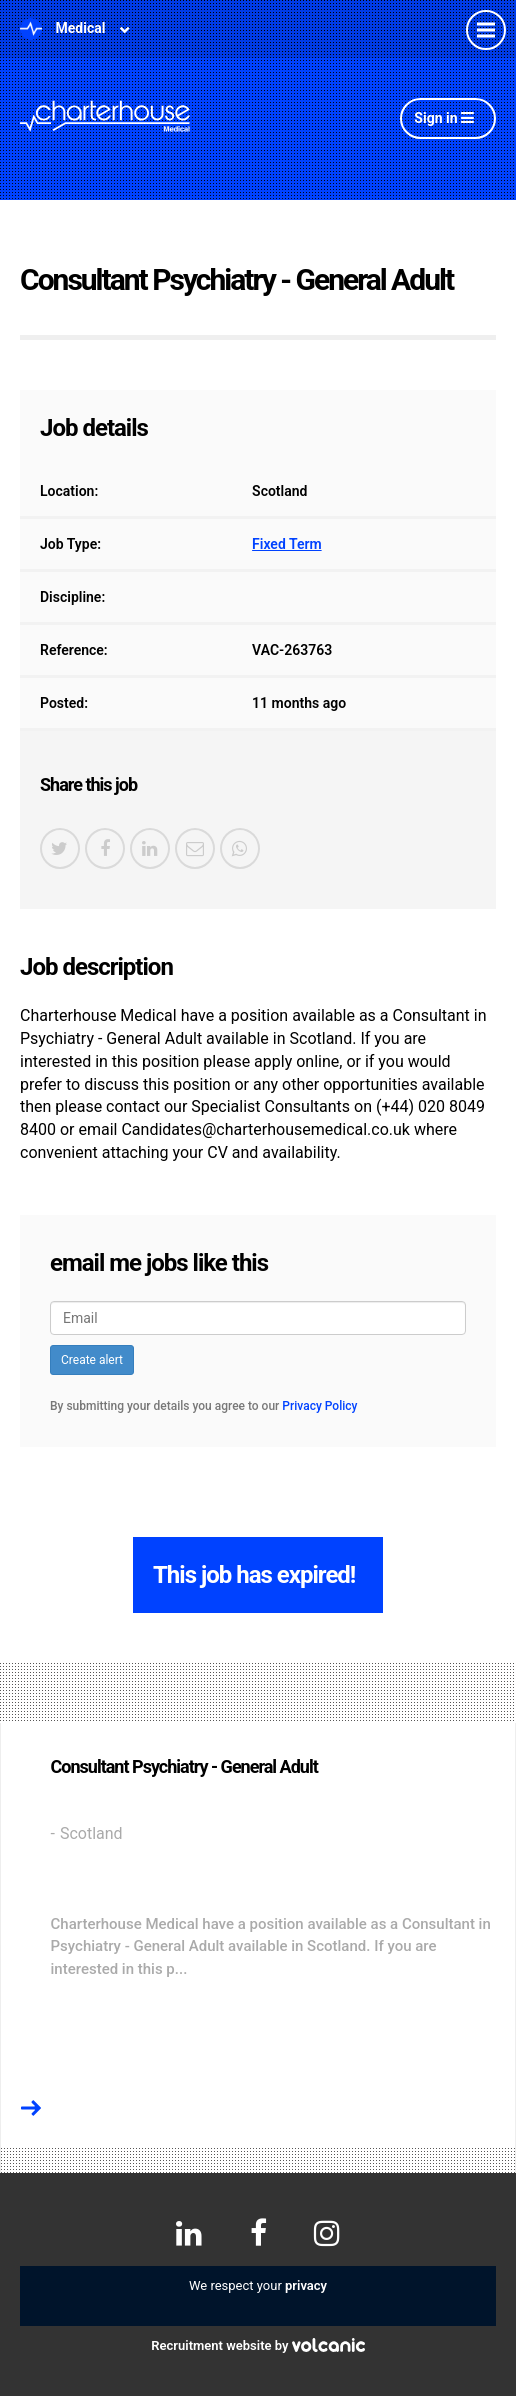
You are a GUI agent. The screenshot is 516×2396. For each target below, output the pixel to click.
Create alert (92, 1360)
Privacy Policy (319, 1406)
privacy (306, 2285)
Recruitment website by (257, 2345)
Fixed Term (287, 544)
